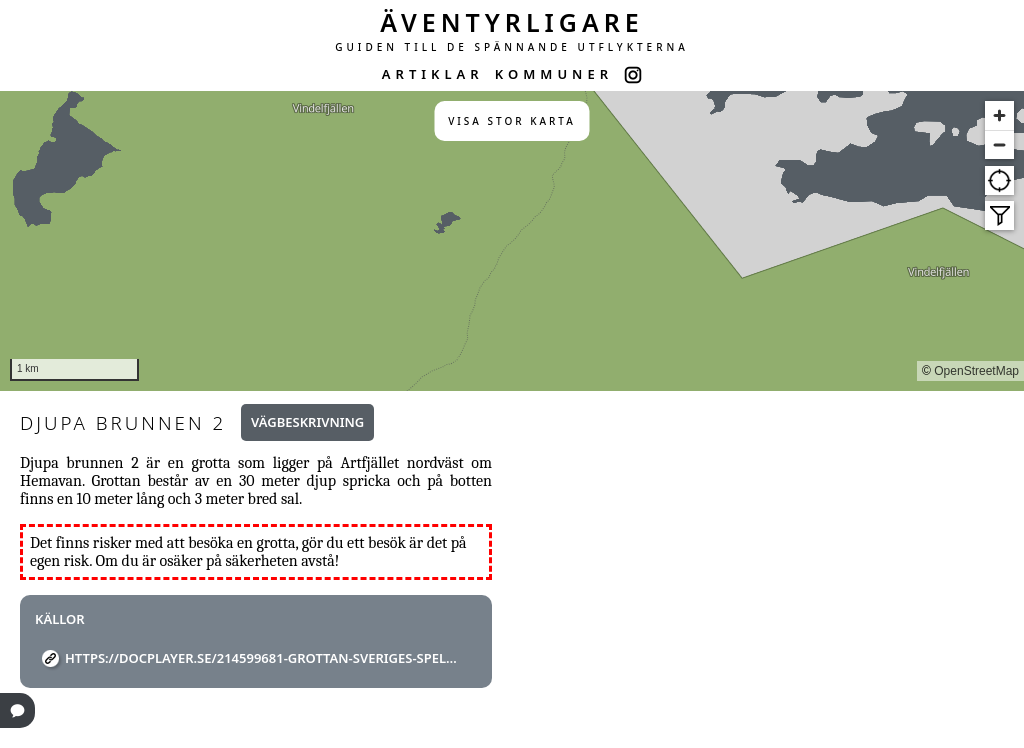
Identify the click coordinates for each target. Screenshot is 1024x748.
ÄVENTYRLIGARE (512, 22)
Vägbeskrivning (307, 422)
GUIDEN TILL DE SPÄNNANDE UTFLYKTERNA (512, 47)
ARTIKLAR (433, 74)
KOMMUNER (554, 74)
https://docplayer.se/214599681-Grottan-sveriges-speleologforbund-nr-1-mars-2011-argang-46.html (263, 658)
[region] (512, 241)
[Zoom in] (999, 115)
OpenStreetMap (976, 371)
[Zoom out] (999, 144)
